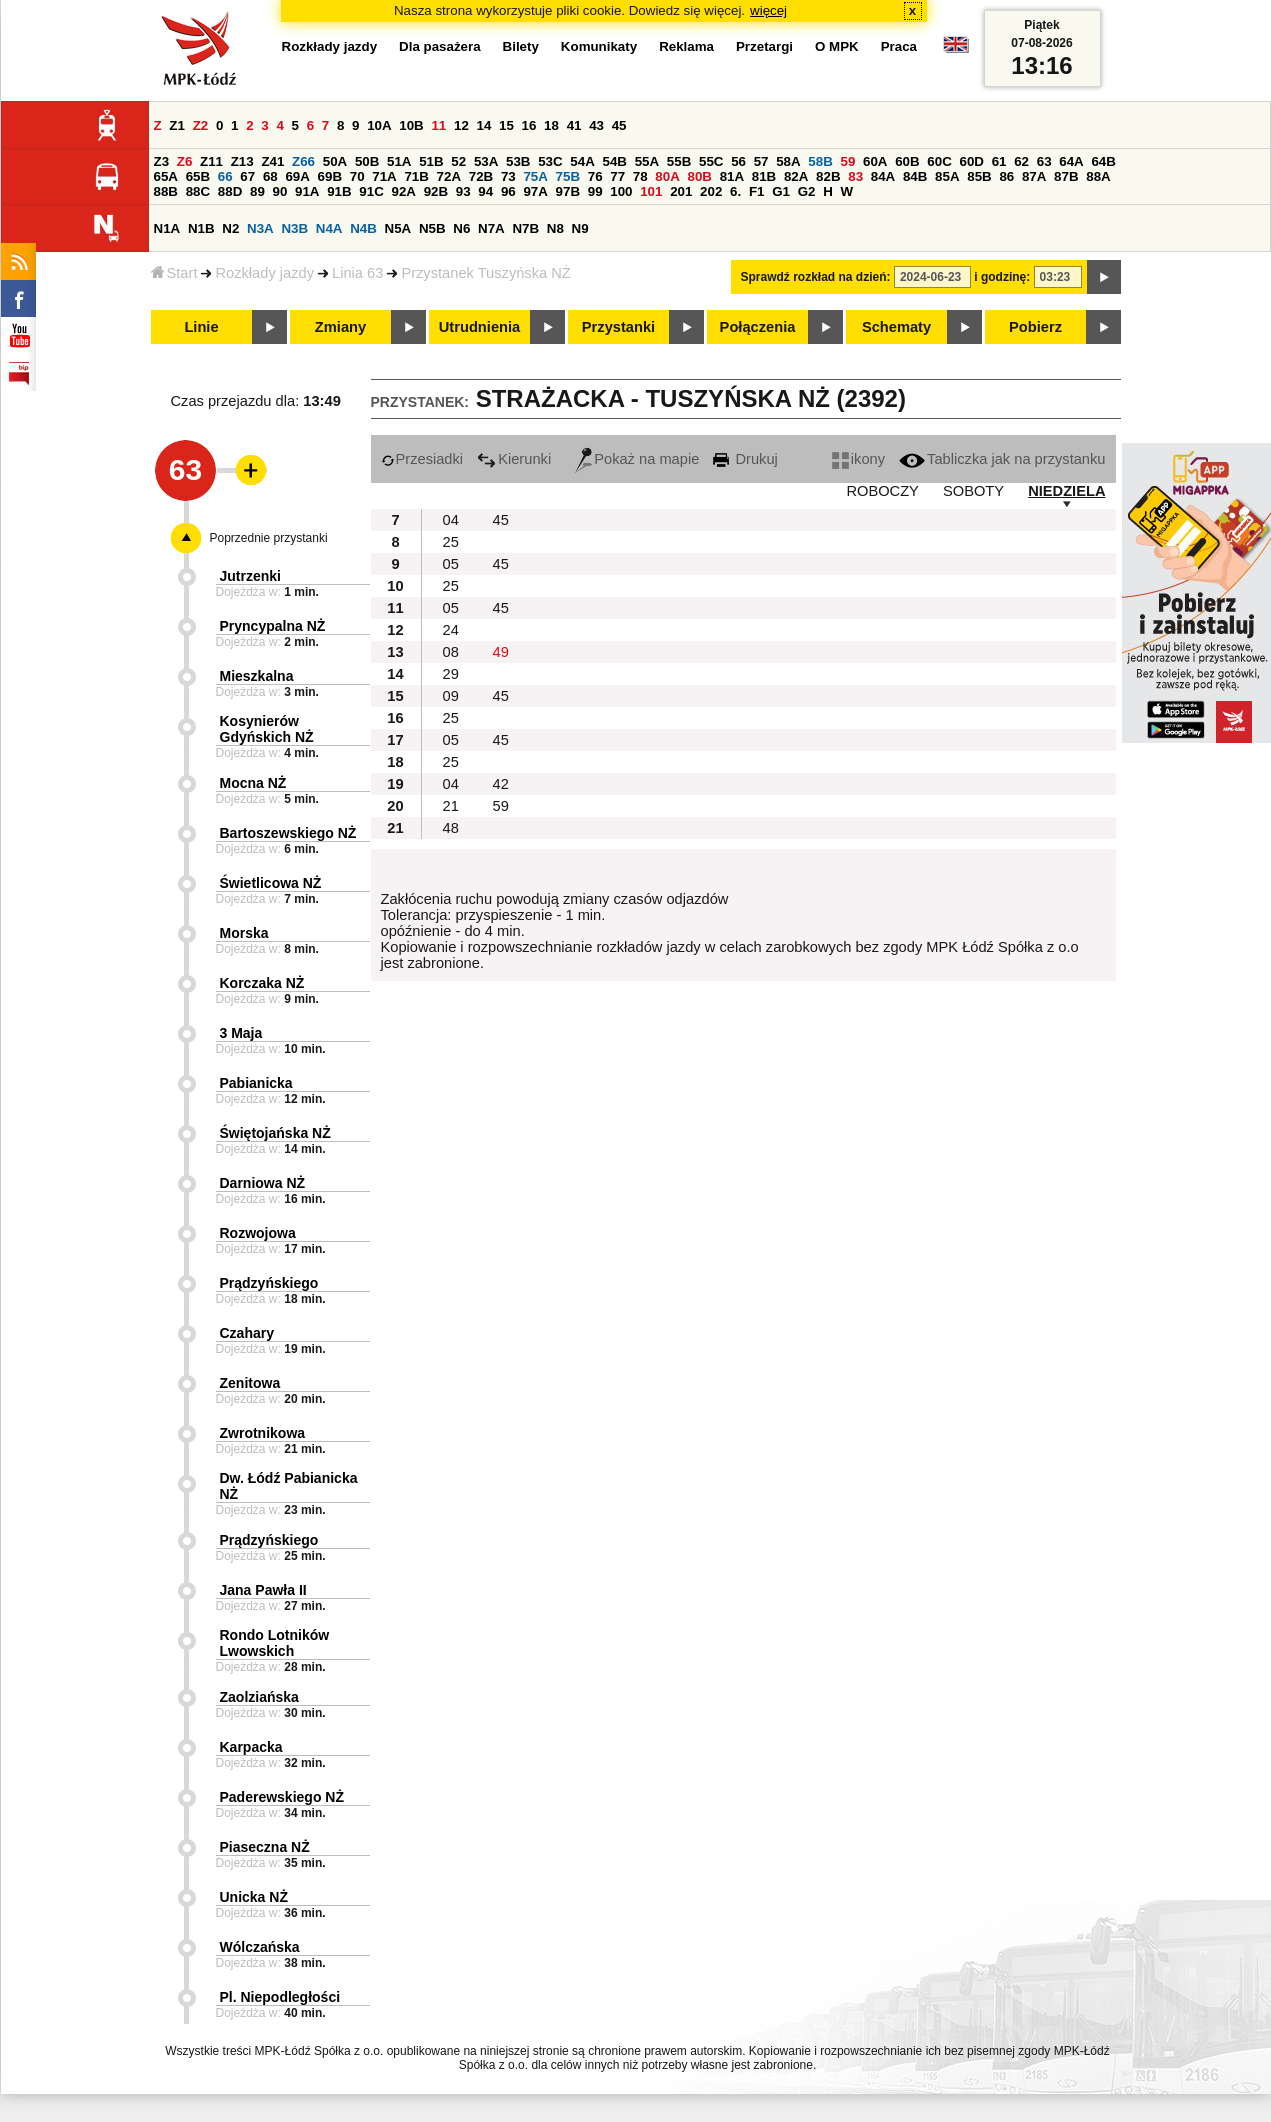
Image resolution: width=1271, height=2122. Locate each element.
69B (330, 176)
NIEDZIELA (1066, 491)
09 (451, 696)
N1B (201, 228)
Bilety (521, 46)
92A (404, 191)
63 (1044, 161)
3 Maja (241, 1033)
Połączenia (758, 327)
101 (651, 191)
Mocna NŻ (253, 783)
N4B (363, 228)
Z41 (272, 161)
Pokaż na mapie (637, 459)
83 (855, 176)
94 (485, 191)
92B (436, 191)
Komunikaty (599, 46)
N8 (555, 228)
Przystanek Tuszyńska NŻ (485, 273)
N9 (580, 228)
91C (371, 191)
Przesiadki (422, 459)
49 (501, 652)
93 (463, 191)
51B (431, 161)
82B (828, 176)
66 (225, 176)
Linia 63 (357, 273)
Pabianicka (256, 1083)
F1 (757, 191)
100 (621, 191)
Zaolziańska (259, 1697)
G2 (807, 191)
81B (764, 176)
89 (257, 191)
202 (711, 191)
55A (647, 161)
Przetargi (764, 46)
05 (451, 564)
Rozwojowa (258, 1233)
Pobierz (1035, 327)
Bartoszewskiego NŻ (288, 833)
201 (681, 191)
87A (1034, 176)
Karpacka (251, 1747)
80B (699, 176)
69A (297, 176)
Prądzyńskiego (269, 1283)
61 (999, 161)
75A (535, 176)
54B (615, 161)
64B (1103, 161)
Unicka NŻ (254, 1897)
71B (416, 176)
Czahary (247, 1333)
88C (198, 191)
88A (1098, 176)
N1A (167, 228)
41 (574, 125)
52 (458, 161)
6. (735, 191)
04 (451, 520)
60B (907, 161)
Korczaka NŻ (262, 983)
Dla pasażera (440, 46)
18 (551, 125)
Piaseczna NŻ (265, 1847)
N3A (260, 228)
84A (883, 176)
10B (411, 125)
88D (230, 191)
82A (796, 176)
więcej (768, 10)
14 (484, 125)
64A (1071, 161)
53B (518, 161)
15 (506, 125)
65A (166, 176)
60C (939, 161)
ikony (858, 459)
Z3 (162, 161)
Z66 (303, 161)
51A (399, 161)
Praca (899, 46)
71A (384, 176)
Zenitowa (250, 1383)
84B (915, 176)
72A (449, 176)
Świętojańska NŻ (275, 1133)
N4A (329, 228)
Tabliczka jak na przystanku (1002, 459)
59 (848, 161)
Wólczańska (260, 1947)
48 (451, 828)
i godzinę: (1002, 277)
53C (550, 161)
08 (451, 652)
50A (335, 161)
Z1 (177, 125)
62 (1021, 161)
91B (339, 191)
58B (820, 161)
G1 (781, 191)
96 (508, 191)
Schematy (896, 327)
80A (667, 176)
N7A (491, 228)
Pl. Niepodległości (280, 1997)
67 (247, 176)
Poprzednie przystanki (269, 538)
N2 (230, 228)
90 (280, 191)
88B (166, 191)
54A (582, 161)
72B (481, 176)
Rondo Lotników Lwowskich (275, 1643)
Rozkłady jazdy (264, 273)
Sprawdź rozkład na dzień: (816, 277)
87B (1066, 176)
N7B (525, 228)
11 (438, 125)
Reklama (686, 46)
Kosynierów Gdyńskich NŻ (267, 729)
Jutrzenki (250, 576)
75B (568, 176)
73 (508, 176)
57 (761, 161)
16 (529, 125)
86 (1006, 176)
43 (596, 125)
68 (270, 176)
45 (619, 125)
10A (379, 125)
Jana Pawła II (263, 1590)
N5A (398, 228)
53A (486, 161)
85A (947, 176)
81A (732, 176)
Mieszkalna (257, 676)
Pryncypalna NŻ (273, 626)
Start (174, 273)
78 (640, 176)
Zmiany (340, 327)
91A (307, 191)
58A (788, 161)
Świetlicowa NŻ (271, 883)
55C (711, 161)
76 (595, 176)
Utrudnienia (479, 327)
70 (357, 176)
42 (501, 784)
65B (198, 176)
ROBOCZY (882, 491)
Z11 (211, 161)
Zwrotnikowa (263, 1433)
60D (972, 161)
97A (535, 191)
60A (875, 161)
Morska (244, 933)
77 (617, 176)
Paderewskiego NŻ (282, 1797)
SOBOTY (973, 491)
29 (451, 674)
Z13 (242, 161)
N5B (432, 228)
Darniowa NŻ (263, 1183)
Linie (201, 327)
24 (451, 630)
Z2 (201, 125)
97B (568, 191)
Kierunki (514, 459)
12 (461, 125)
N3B (294, 228)
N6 (461, 228)
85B (979, 176)
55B (679, 161)
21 (451, 806)
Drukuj (745, 459)
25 (451, 542)
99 (595, 191)
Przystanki (618, 327)
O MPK (837, 46)
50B (367, 161)
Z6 (185, 161)
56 (738, 161)
